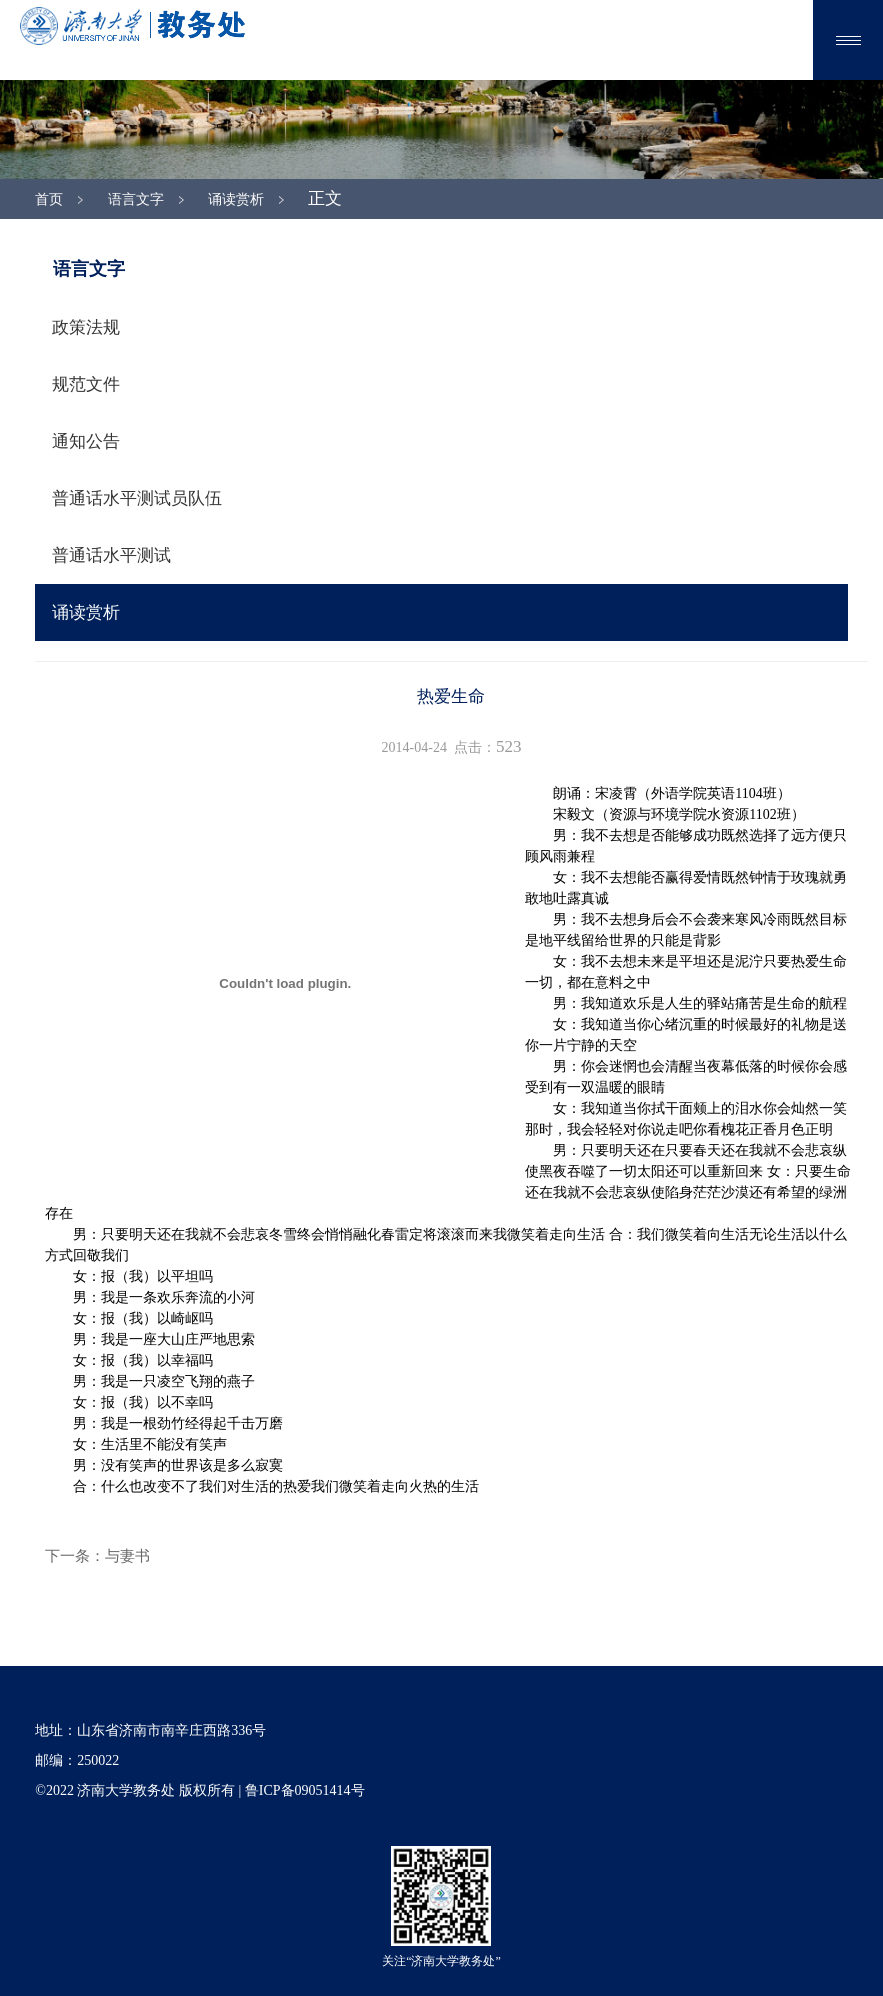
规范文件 (86, 384)
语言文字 (136, 199)
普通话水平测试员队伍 (137, 498)
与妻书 (127, 1556)
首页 (49, 199)
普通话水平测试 (111, 555)
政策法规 (86, 327)
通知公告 (86, 441)
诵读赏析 (236, 199)
